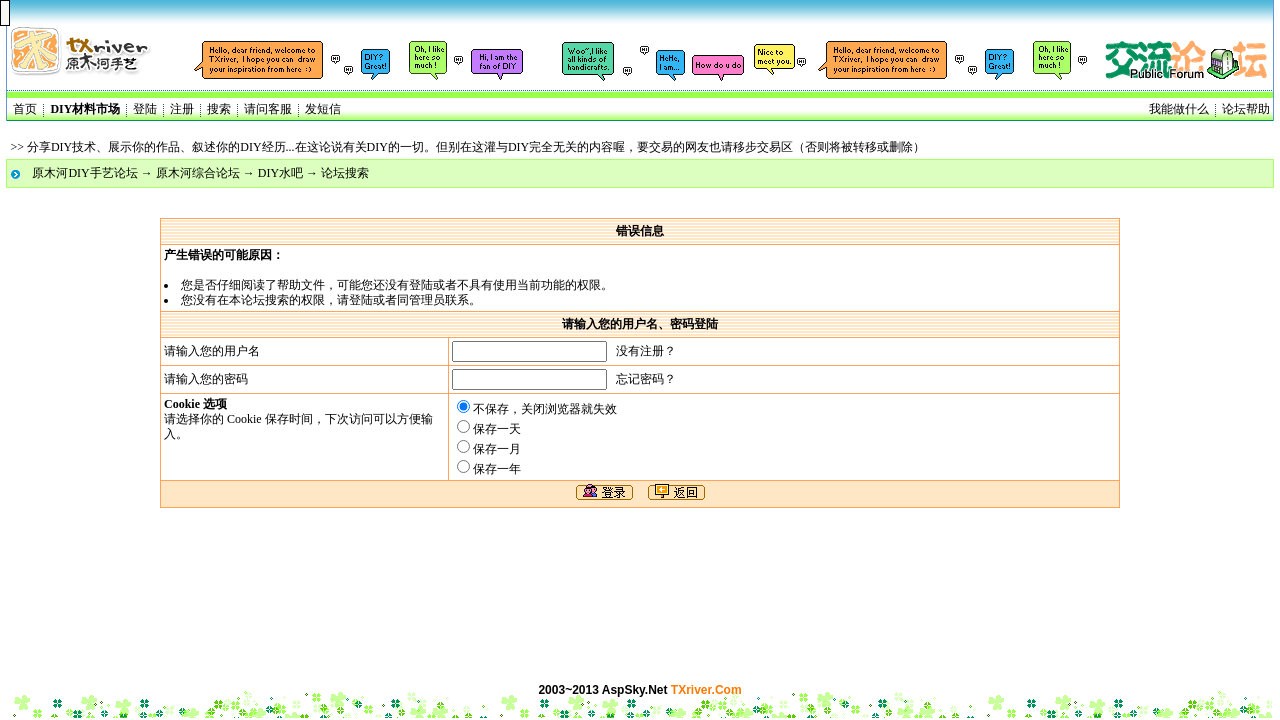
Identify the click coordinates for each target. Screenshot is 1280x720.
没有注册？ (646, 351)
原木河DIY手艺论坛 (84, 173)
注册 (182, 109)
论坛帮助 (1246, 109)
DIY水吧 (280, 173)
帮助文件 (301, 285)
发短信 (323, 109)
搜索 (219, 109)
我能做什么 (1179, 109)
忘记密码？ (646, 379)
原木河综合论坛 (198, 173)
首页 (25, 109)
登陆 (145, 109)
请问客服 (268, 109)
